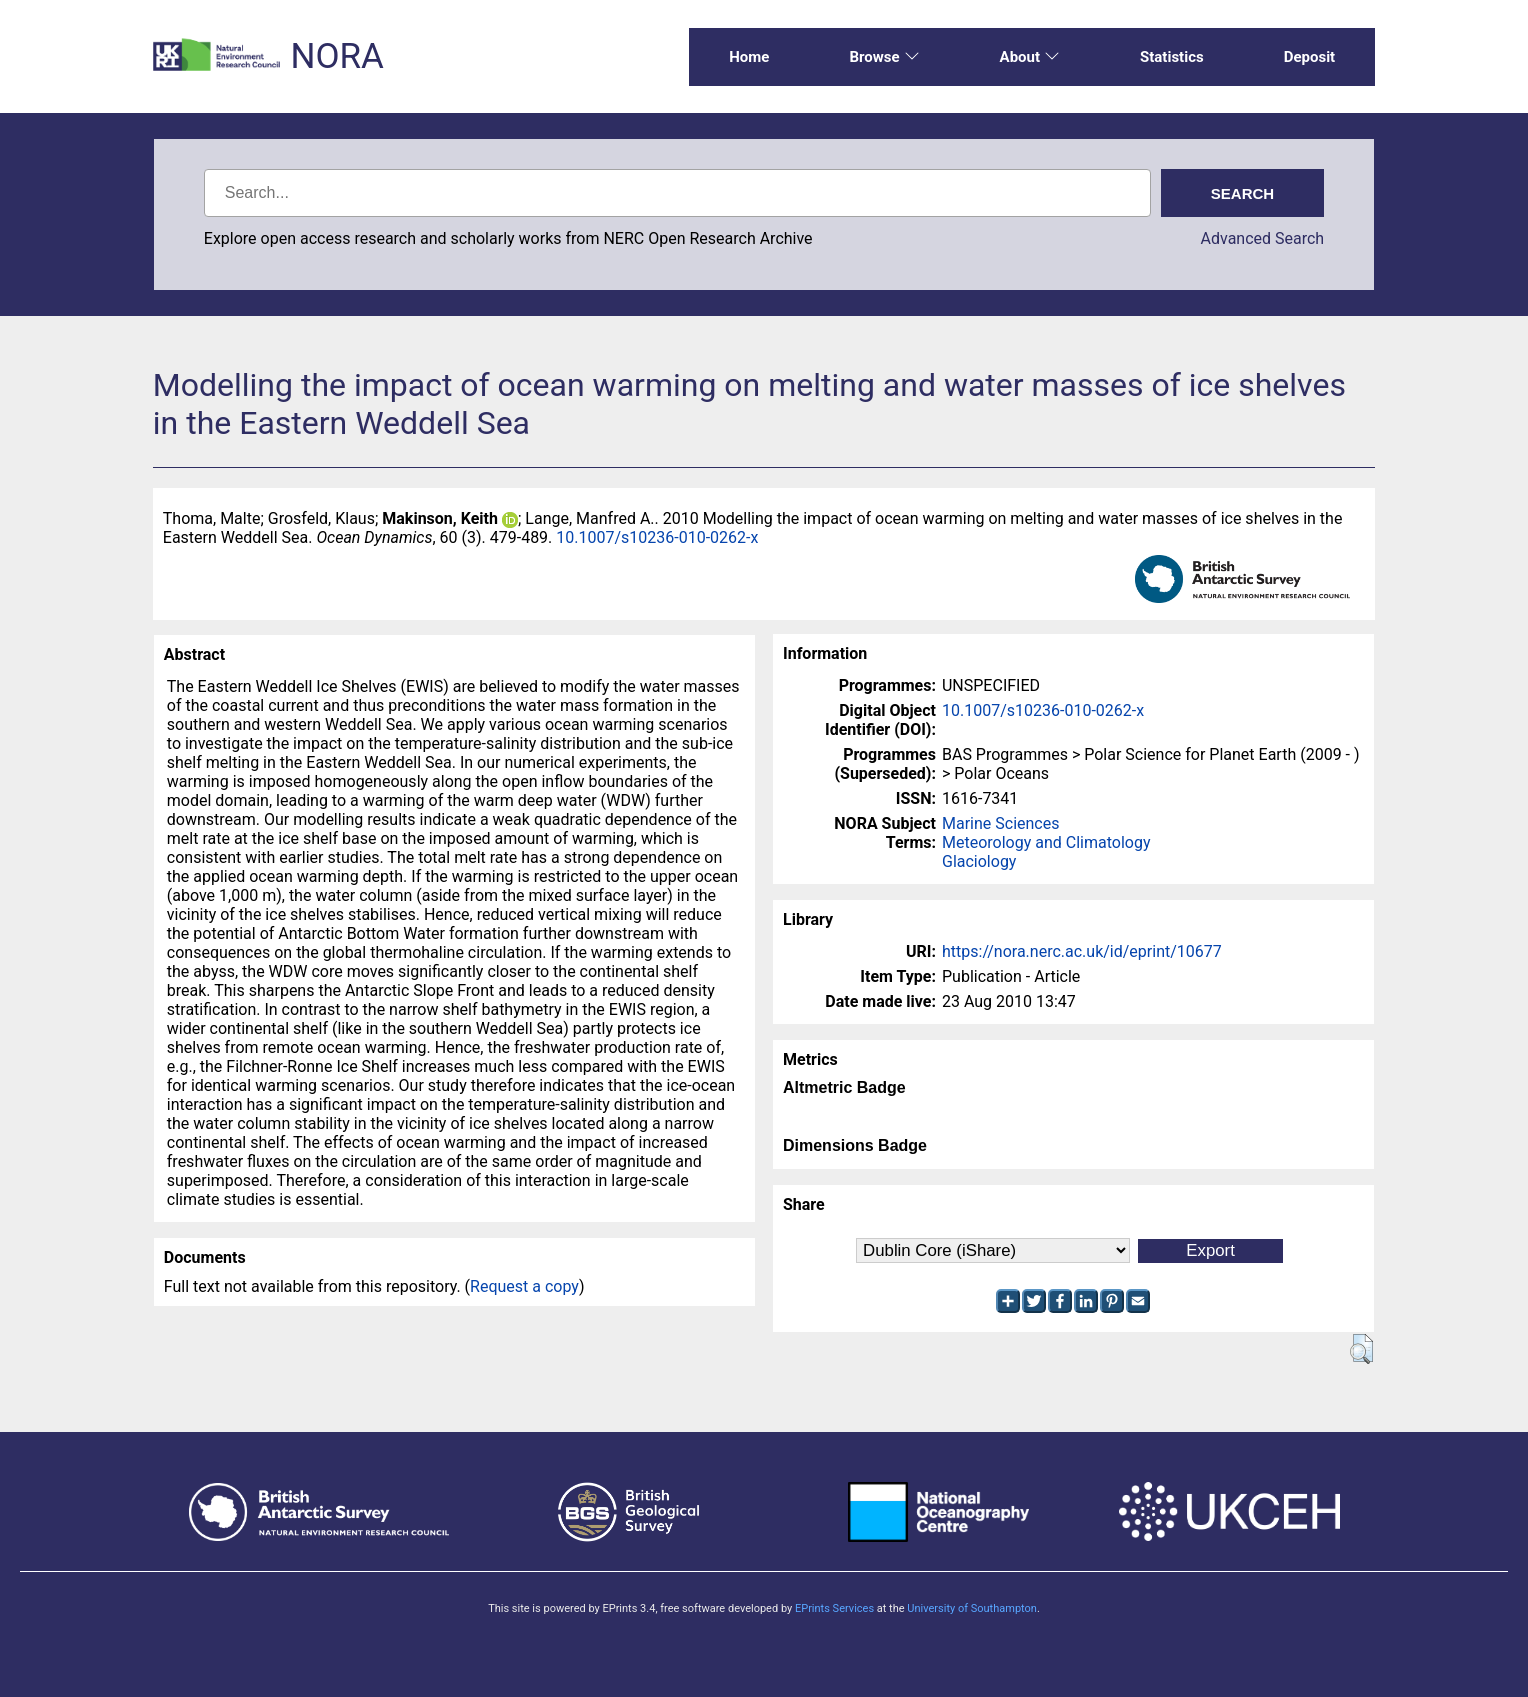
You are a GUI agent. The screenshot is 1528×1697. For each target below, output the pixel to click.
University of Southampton (972, 1608)
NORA (336, 56)
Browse (884, 57)
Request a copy (524, 1286)
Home (749, 57)
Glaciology (979, 861)
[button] (1361, 1349)
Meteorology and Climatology (1046, 842)
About (1030, 57)
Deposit (1310, 57)
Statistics (1172, 57)
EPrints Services (834, 1608)
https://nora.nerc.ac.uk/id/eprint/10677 (1082, 951)
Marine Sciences (1000, 823)
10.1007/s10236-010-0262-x (657, 537)
